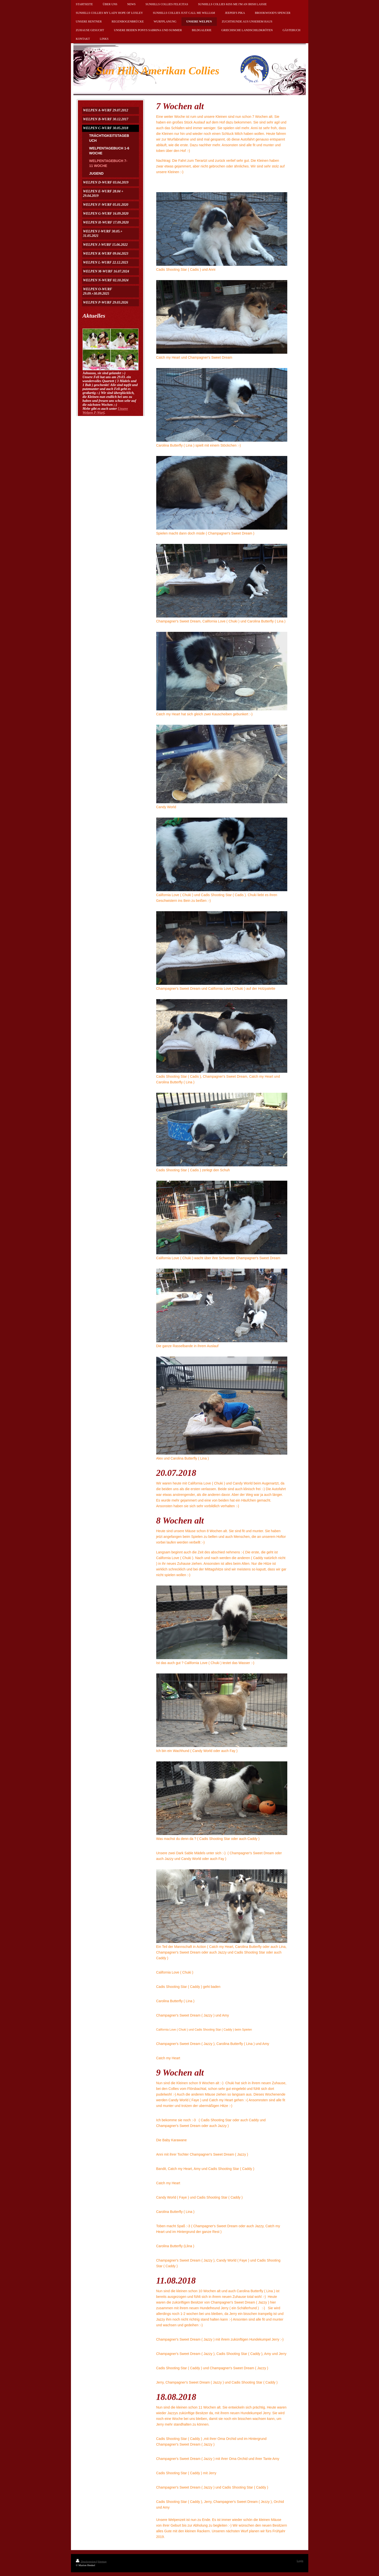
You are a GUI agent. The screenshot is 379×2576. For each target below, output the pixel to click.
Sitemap (102, 2561)
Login (300, 2560)
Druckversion (86, 2561)
